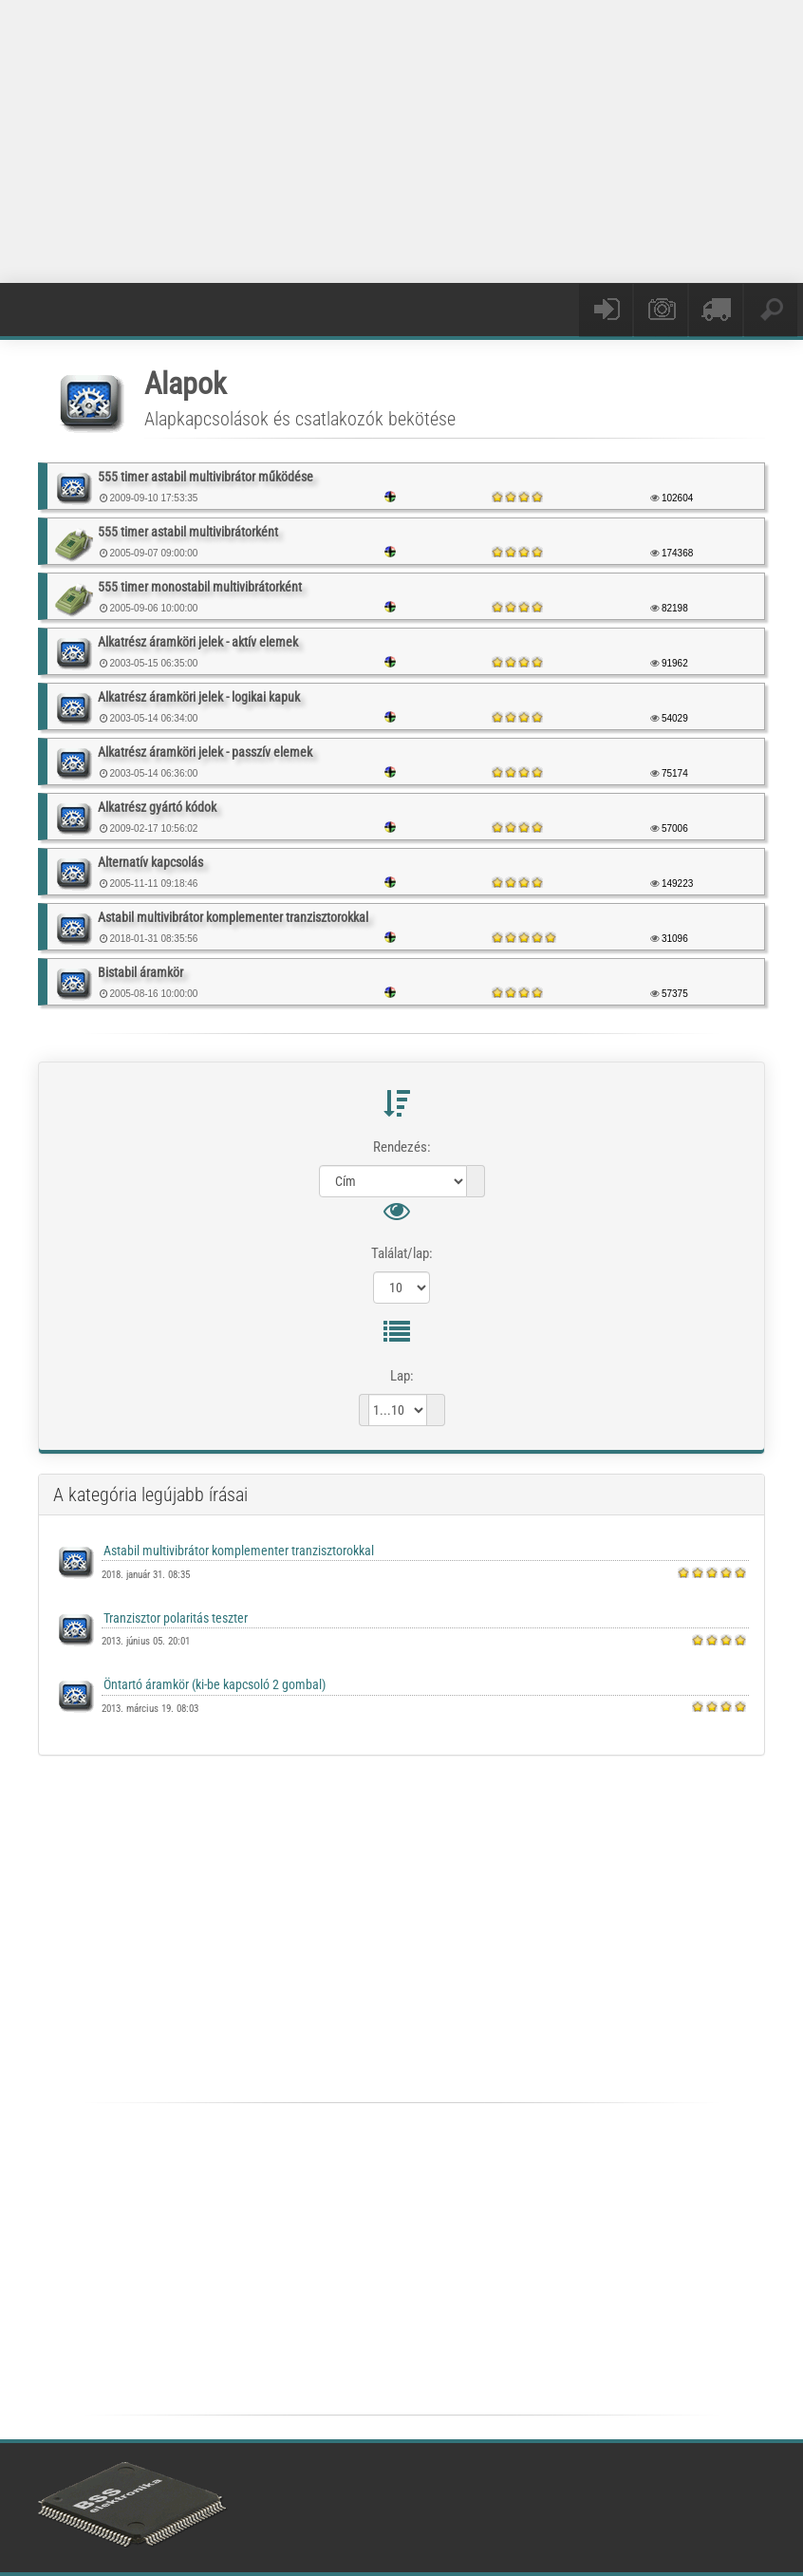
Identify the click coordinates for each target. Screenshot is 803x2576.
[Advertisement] (420, 138)
